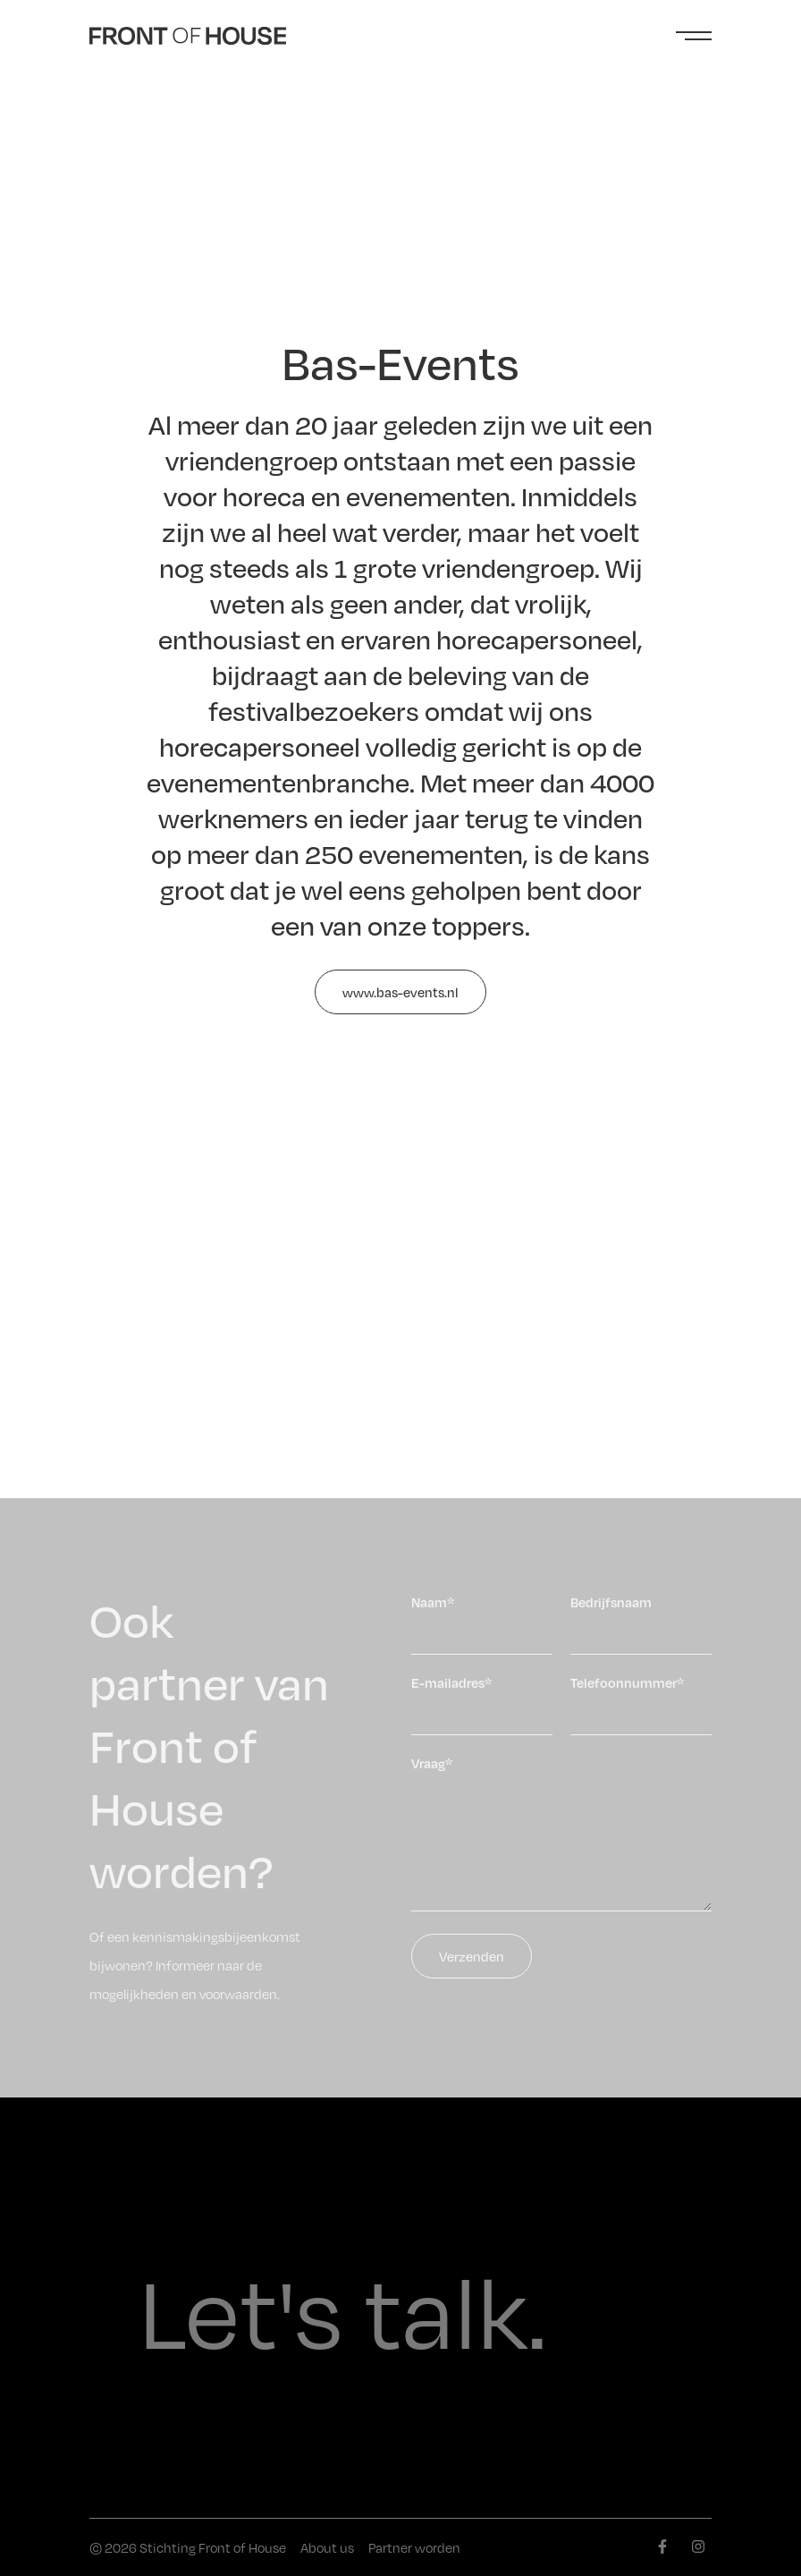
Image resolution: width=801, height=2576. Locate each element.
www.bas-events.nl (400, 992)
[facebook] (662, 2546)
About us (327, 2547)
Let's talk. (343, 2308)
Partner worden (414, 2547)
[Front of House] (187, 36)
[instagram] (698, 2546)
